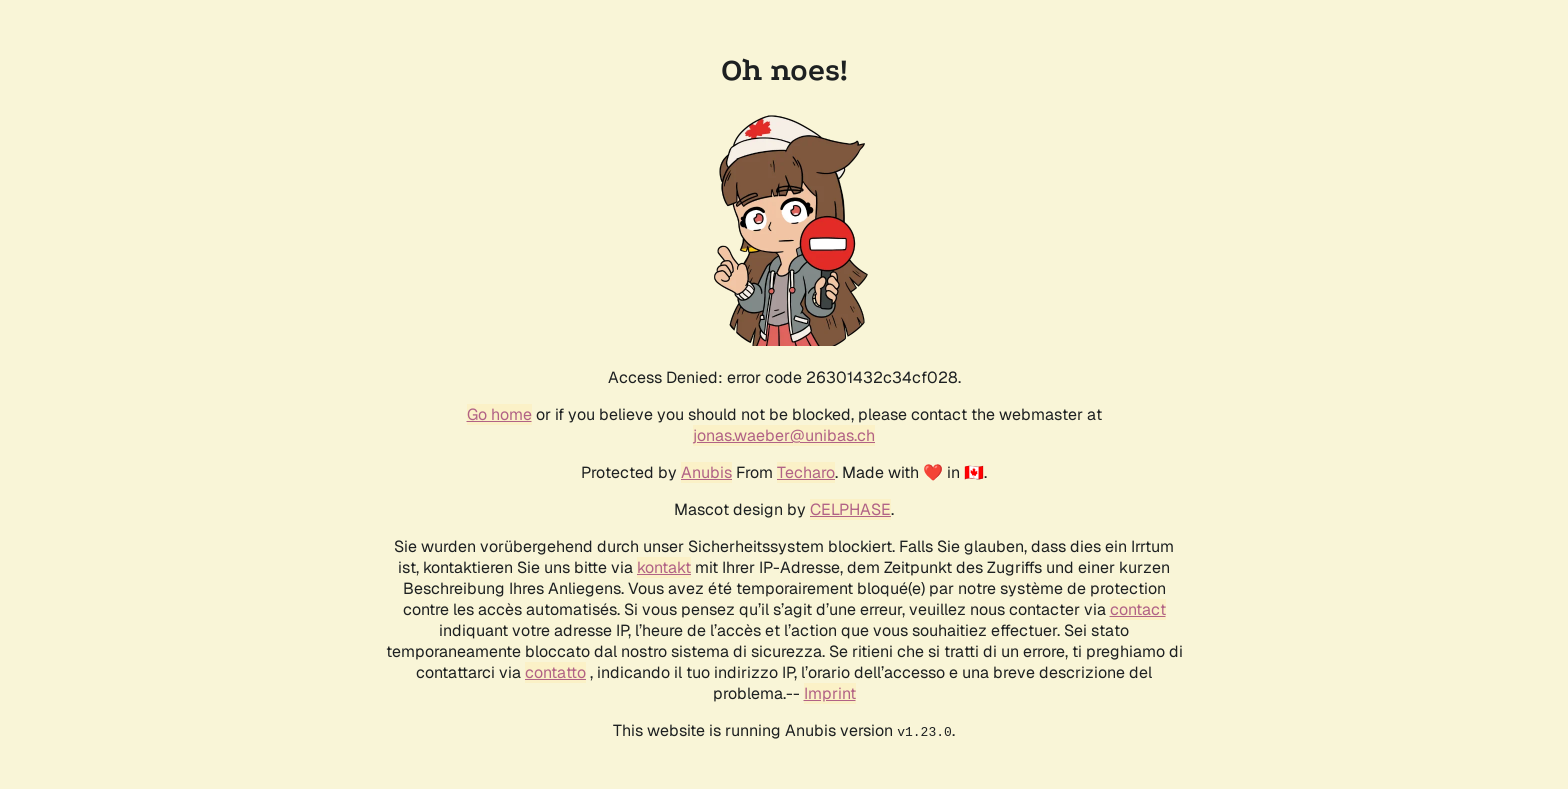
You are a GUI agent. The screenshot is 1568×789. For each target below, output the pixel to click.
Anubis (706, 472)
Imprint (830, 693)
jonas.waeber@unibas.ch (784, 435)
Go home (499, 414)
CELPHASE (850, 509)
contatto (555, 672)
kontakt (664, 567)
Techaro (806, 472)
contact (1138, 609)
